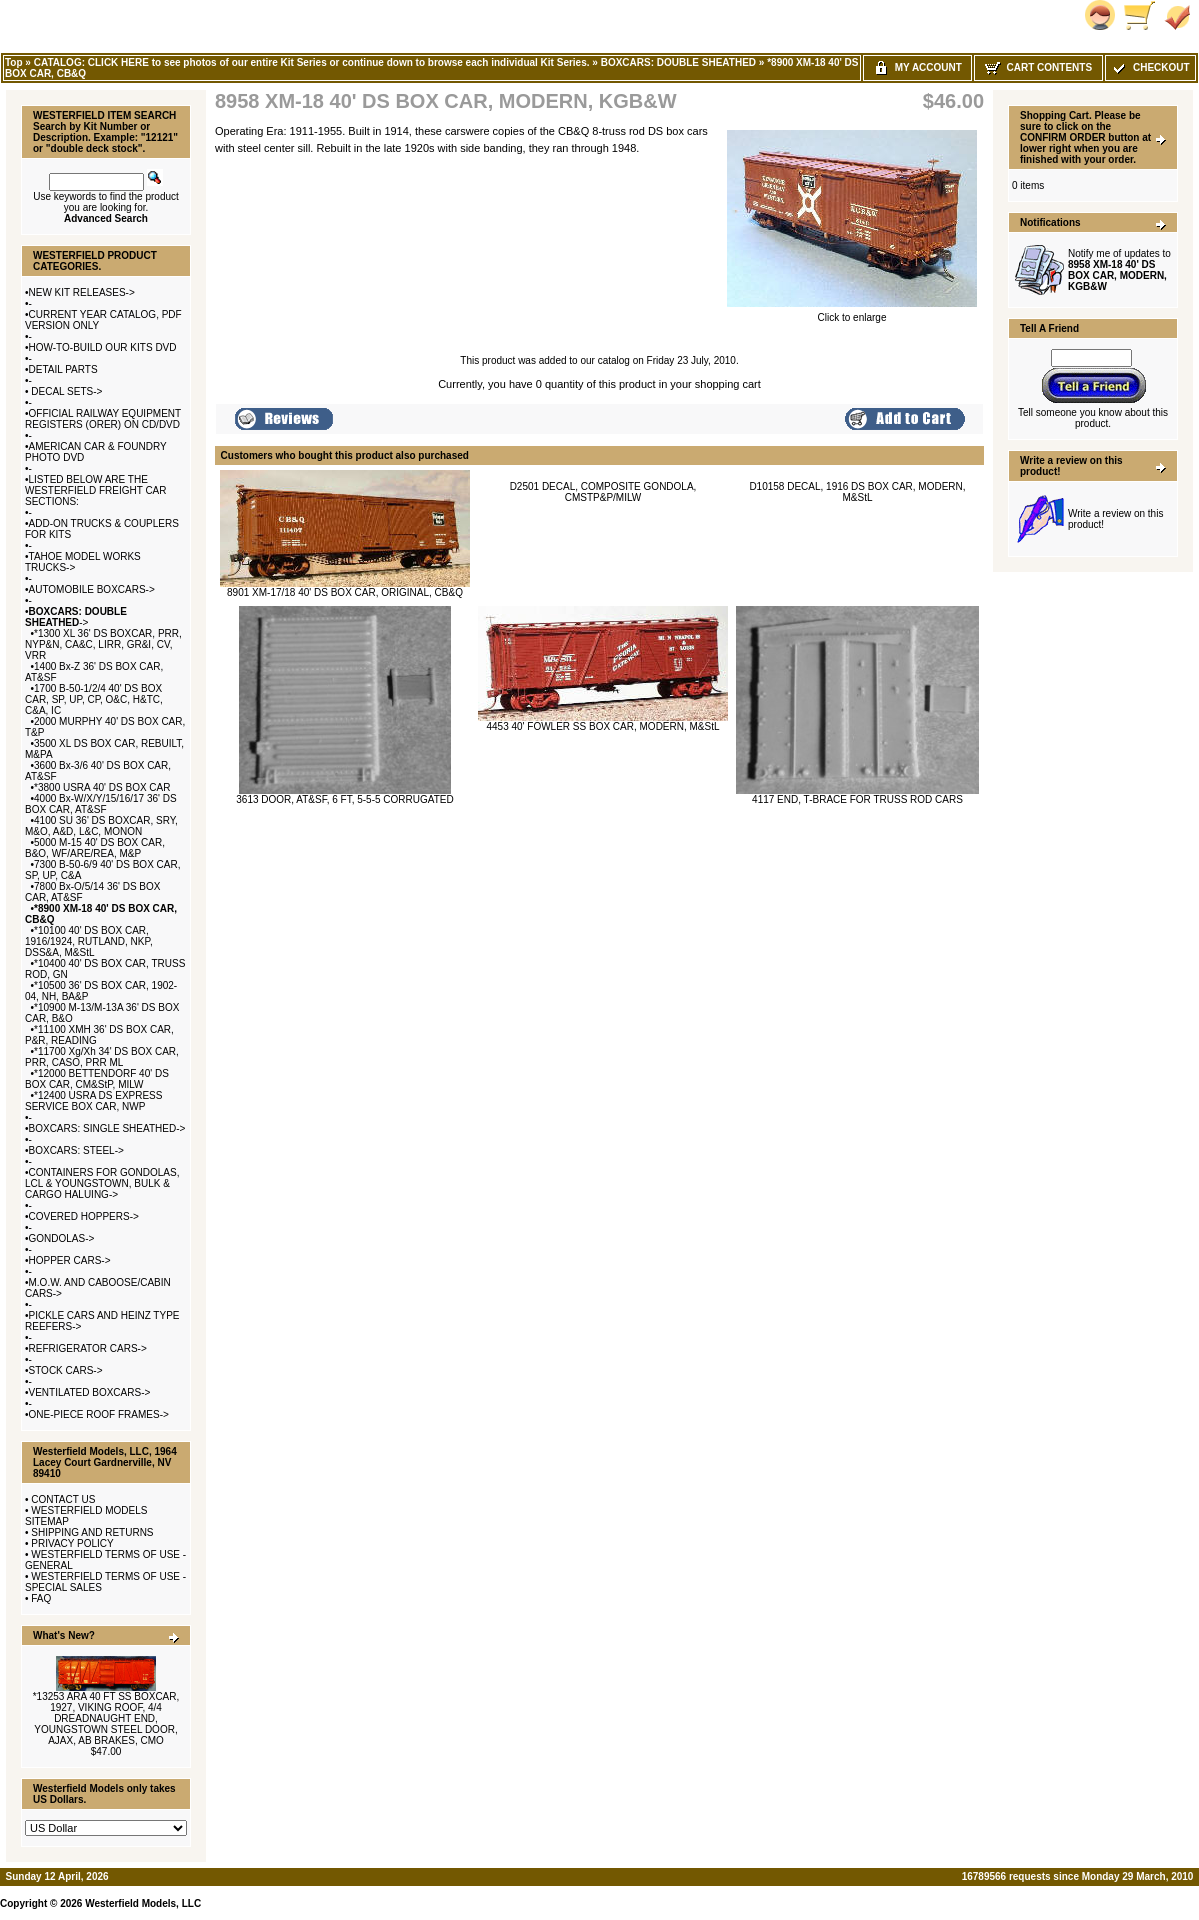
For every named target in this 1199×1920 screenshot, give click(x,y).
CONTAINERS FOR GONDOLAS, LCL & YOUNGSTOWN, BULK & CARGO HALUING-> (102, 1183)
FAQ (41, 1598)
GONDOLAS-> (62, 1238)
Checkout (1150, 67)
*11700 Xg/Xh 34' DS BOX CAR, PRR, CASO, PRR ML (102, 1057)
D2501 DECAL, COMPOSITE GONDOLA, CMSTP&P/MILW (603, 492)
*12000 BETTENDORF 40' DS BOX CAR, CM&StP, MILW (97, 1079)
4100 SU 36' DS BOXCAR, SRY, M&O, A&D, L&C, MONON (101, 826)
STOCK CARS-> (66, 1370)
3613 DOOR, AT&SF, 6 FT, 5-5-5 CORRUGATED (344, 799)
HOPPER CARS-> (70, 1260)
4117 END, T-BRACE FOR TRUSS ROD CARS (857, 799)
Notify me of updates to (1119, 270)
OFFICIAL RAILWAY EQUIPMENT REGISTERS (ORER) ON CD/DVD (103, 419)
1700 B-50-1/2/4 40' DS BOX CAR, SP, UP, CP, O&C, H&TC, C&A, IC (94, 699)
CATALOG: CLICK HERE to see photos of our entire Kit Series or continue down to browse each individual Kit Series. (312, 62)
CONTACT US (63, 1499)
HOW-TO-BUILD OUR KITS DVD (103, 347)
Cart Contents (1038, 67)
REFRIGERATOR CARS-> (88, 1348)
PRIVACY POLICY (72, 1543)
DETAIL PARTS (63, 369)
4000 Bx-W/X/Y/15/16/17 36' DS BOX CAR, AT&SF (101, 804)
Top (14, 62)
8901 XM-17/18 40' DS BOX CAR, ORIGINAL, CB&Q (345, 592)
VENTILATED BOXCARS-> (90, 1392)
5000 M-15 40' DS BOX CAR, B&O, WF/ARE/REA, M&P (95, 848)
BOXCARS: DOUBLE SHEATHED (678, 62)
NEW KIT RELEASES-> (82, 292)
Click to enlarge (852, 313)
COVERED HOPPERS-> (84, 1216)
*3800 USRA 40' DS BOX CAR (102, 787)
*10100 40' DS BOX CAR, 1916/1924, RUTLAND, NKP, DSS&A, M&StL (89, 941)
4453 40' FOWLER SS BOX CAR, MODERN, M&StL (602, 726)
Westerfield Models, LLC (143, 1903)
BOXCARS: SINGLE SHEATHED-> (107, 1128)
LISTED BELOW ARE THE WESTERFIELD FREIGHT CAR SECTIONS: (96, 490)
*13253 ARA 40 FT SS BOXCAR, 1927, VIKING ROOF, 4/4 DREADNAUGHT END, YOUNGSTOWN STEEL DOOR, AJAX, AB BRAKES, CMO (106, 1718)
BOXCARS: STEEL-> (76, 1150)
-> (76, 617)
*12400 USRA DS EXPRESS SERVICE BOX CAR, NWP (93, 1101)
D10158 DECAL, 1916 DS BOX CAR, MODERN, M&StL (857, 492)
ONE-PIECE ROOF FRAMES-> (99, 1414)
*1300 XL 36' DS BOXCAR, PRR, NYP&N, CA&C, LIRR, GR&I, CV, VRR (103, 644)
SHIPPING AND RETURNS (92, 1532)
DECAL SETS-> (66, 391)
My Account (917, 67)
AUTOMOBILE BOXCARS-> (92, 589)
